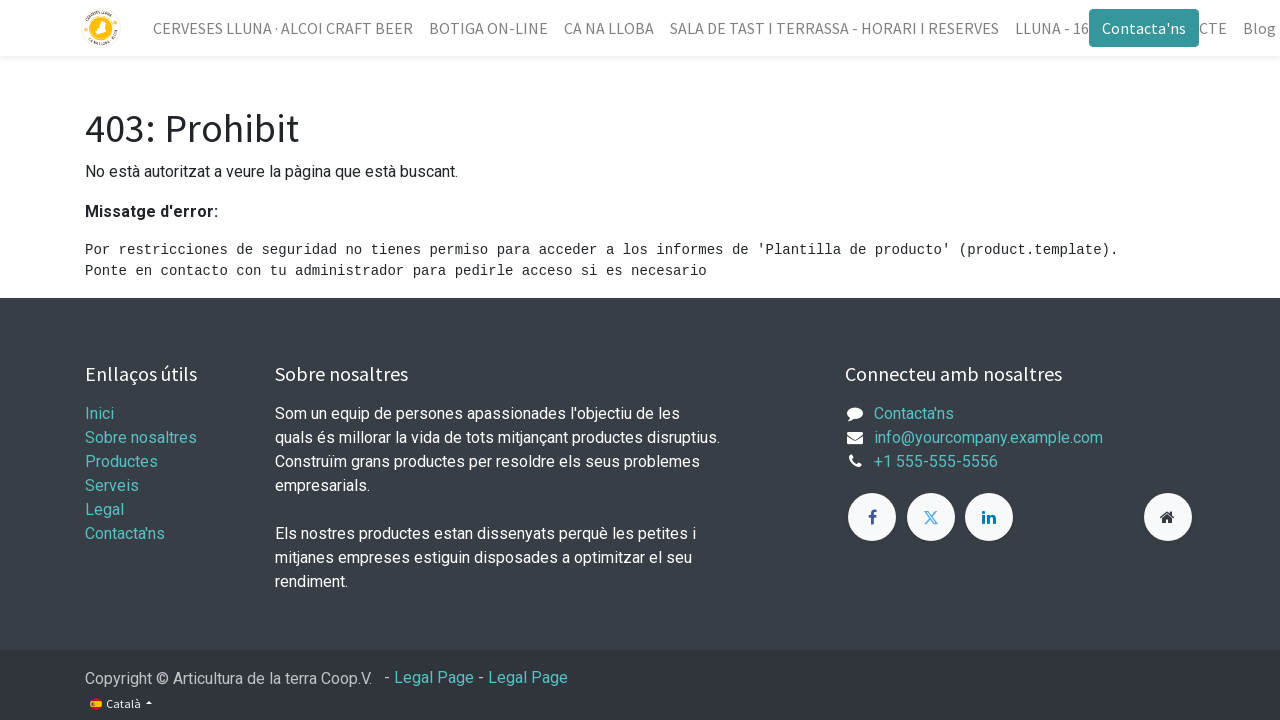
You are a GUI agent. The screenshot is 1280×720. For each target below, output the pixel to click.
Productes (121, 461)
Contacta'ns (1140, 28)
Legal (104, 509)
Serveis (112, 485)
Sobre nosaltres (141, 437)
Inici (99, 413)
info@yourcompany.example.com (988, 437)
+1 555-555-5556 (936, 461)
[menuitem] (287, 28)
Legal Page (434, 677)
